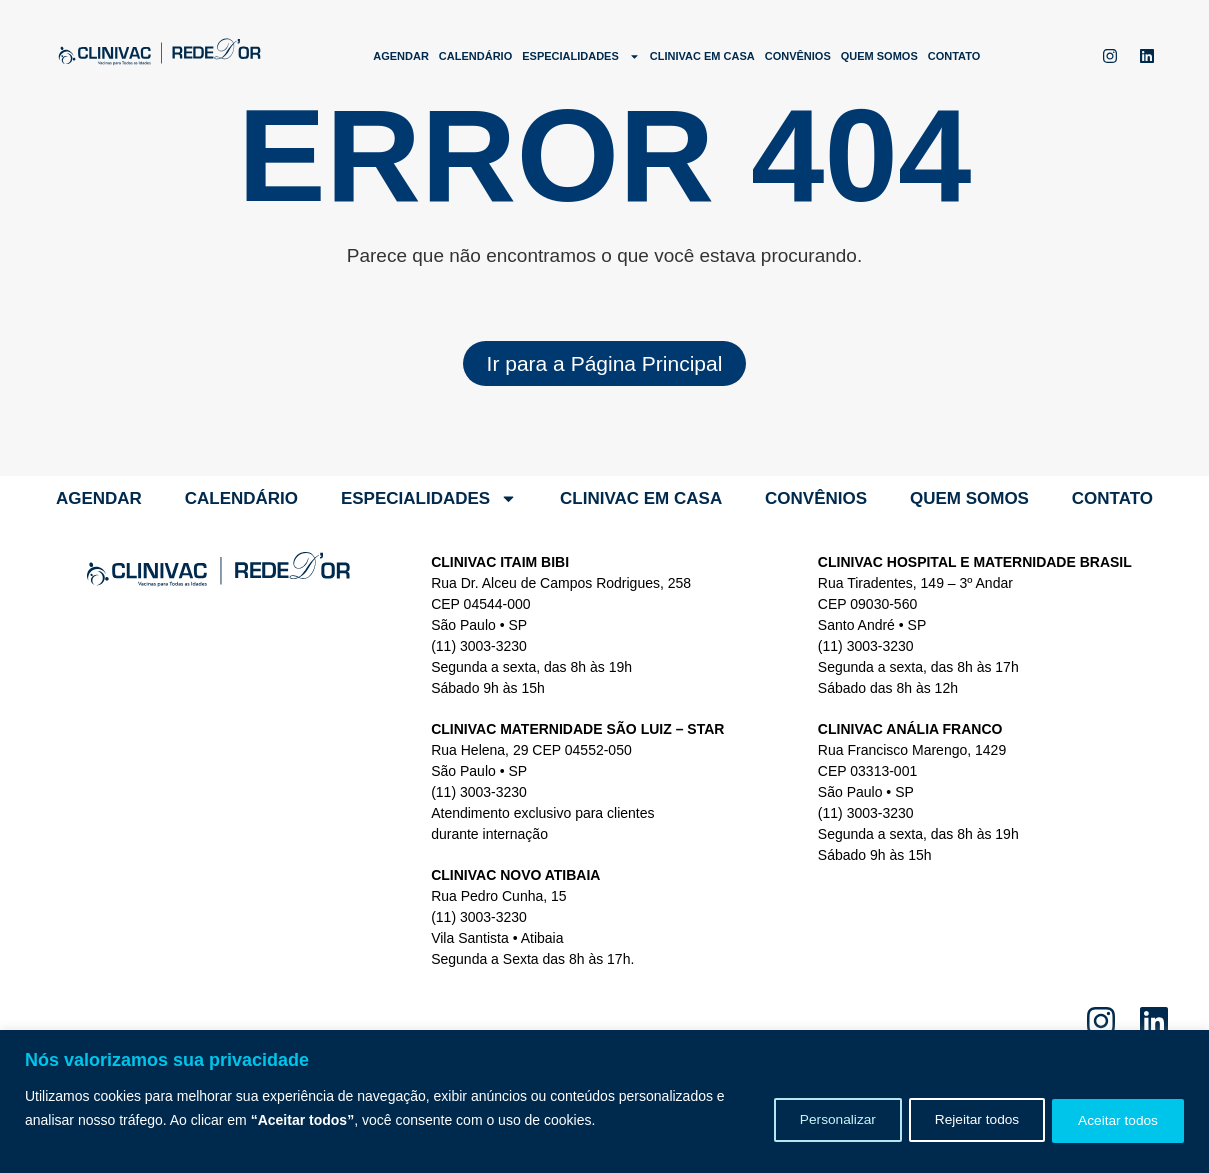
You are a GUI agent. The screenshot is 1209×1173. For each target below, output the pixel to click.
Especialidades (581, 56)
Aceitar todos (1114, 1120)
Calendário (475, 56)
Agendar (401, 56)
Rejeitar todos (964, 1120)
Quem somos (879, 56)
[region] (604, 1101)
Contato (954, 56)
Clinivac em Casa (702, 56)
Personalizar (816, 1120)
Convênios (798, 56)
